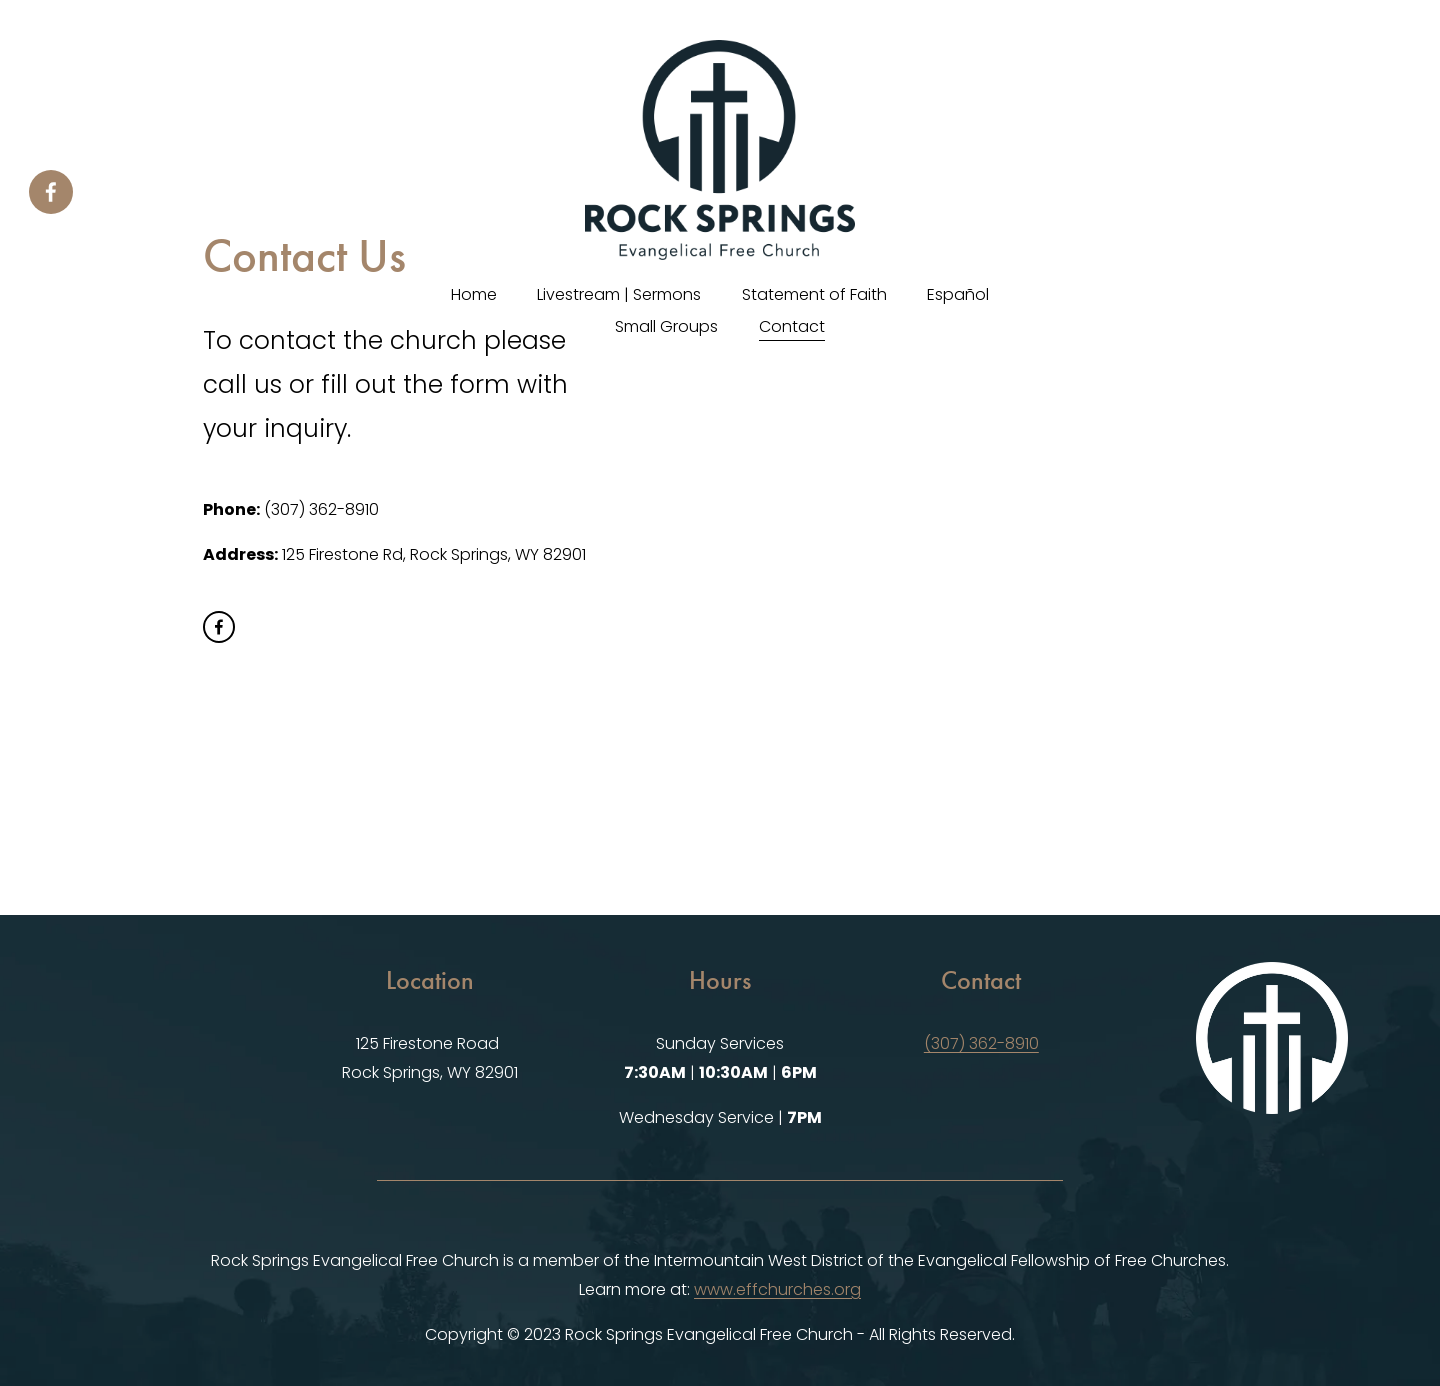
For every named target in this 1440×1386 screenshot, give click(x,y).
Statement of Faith (814, 294)
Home (474, 294)
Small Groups (666, 326)
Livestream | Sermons (619, 294)
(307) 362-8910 (981, 1043)
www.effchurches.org (777, 1289)
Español (958, 294)
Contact (792, 326)
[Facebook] (51, 192)
